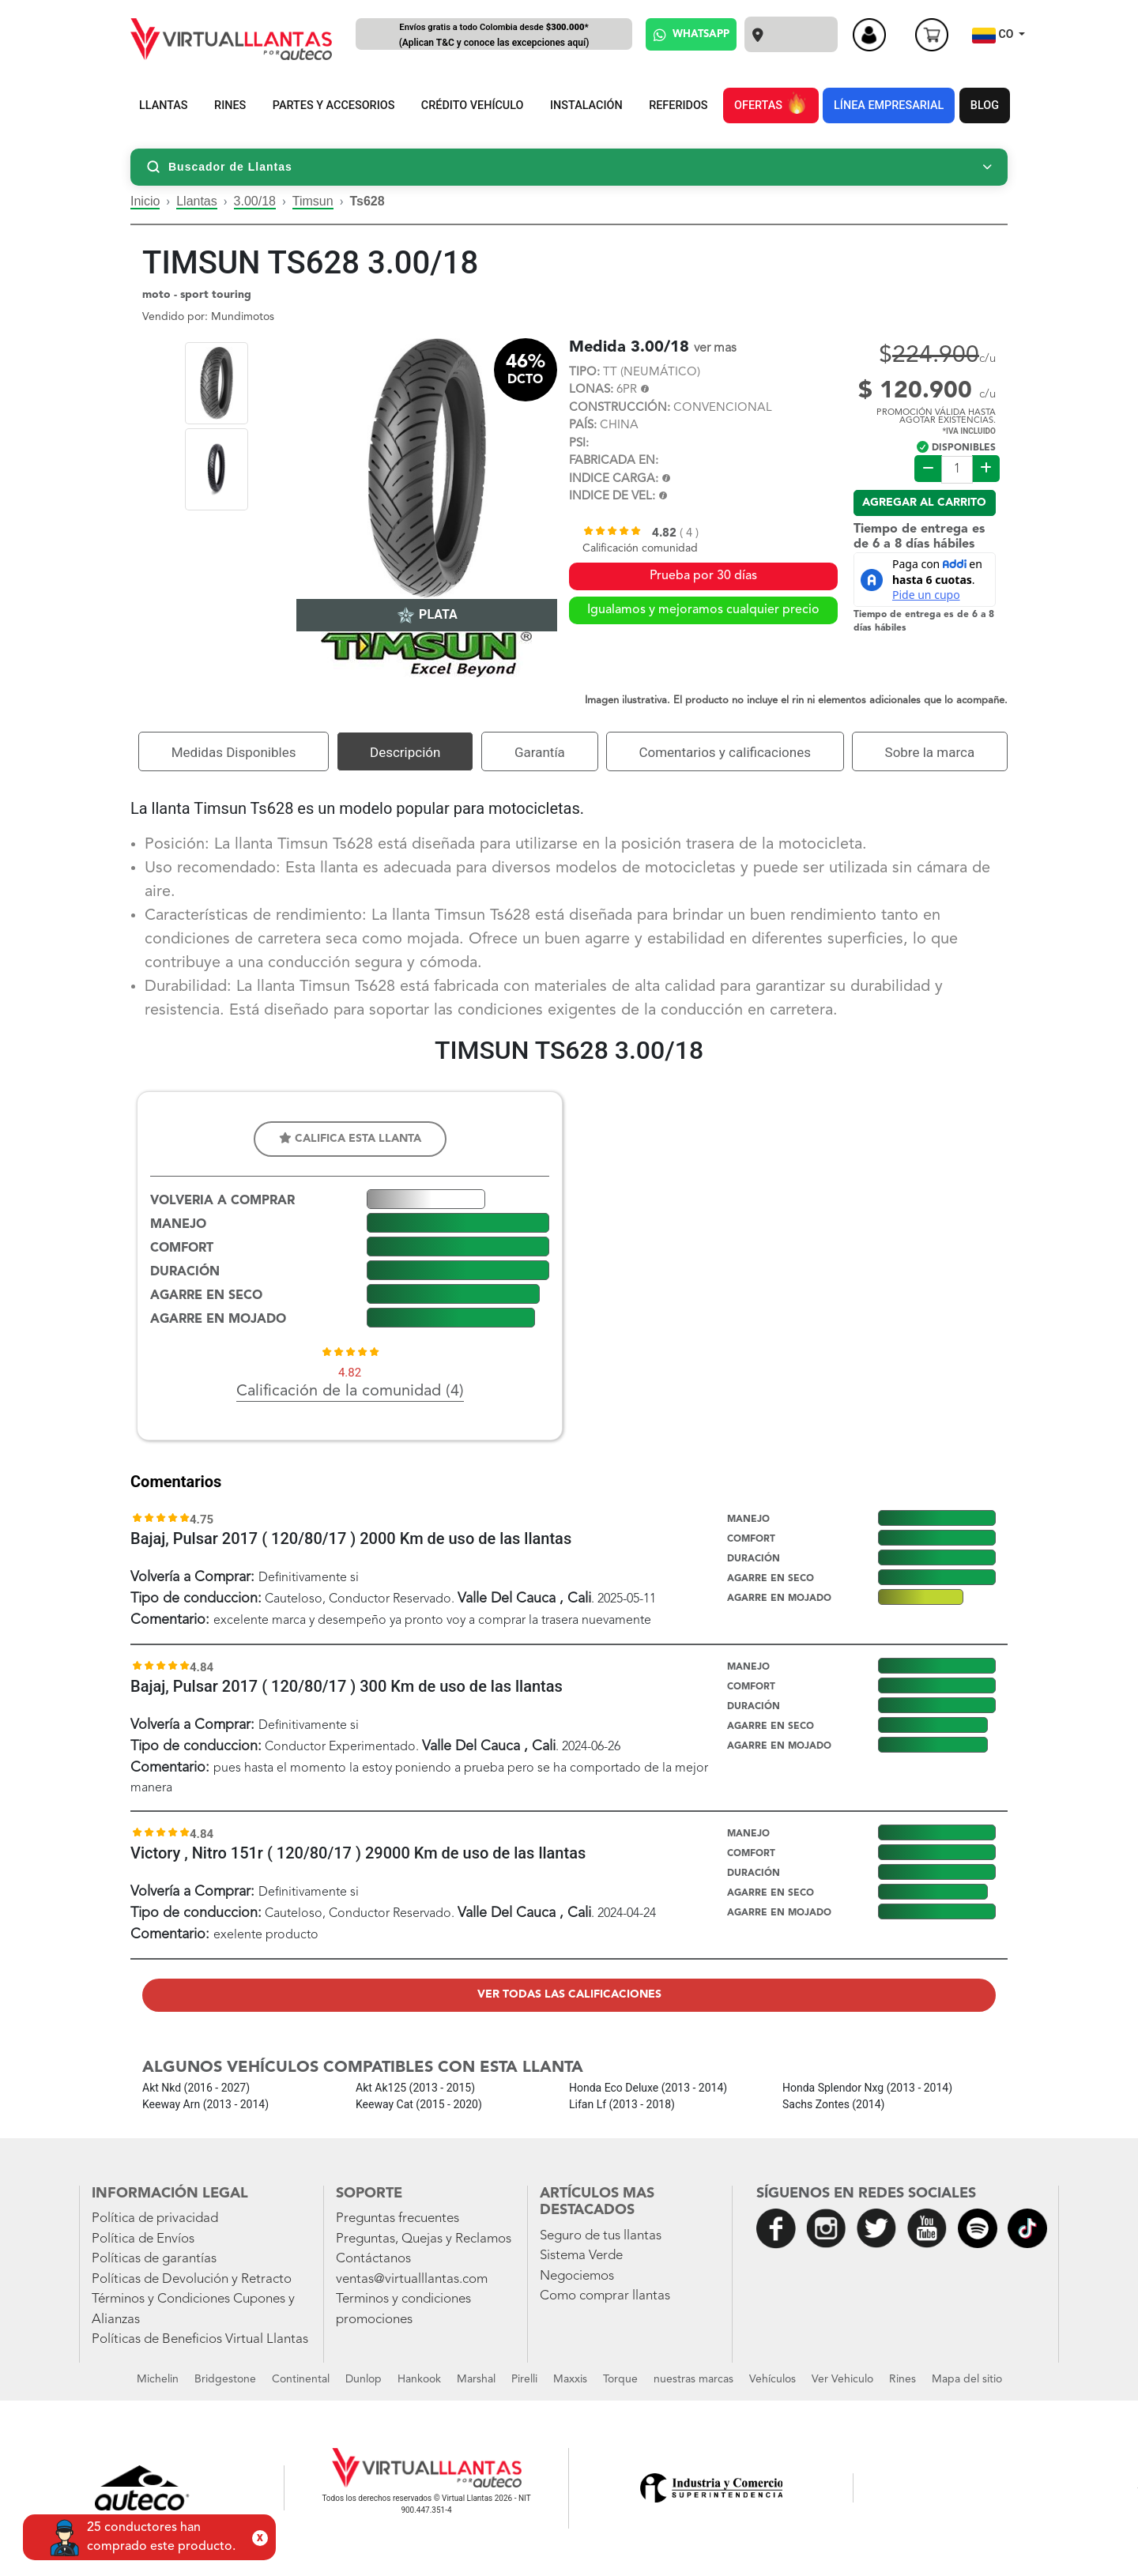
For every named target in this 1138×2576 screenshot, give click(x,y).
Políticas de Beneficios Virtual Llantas (200, 2339)
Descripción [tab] (405, 752)
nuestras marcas (693, 2379)
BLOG (984, 105)
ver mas (715, 348)
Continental (301, 2379)
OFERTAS (770, 103)
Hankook (419, 2379)
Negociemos (577, 2276)
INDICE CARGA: (613, 479)
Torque (620, 2379)
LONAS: (591, 390)
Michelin (158, 2379)
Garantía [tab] (539, 752)
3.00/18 (255, 201)
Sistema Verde (581, 2255)
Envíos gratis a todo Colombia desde (493, 36)
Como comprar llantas (605, 2296)
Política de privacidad (155, 2218)
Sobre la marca (930, 752)
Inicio (145, 201)
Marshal (476, 2379)
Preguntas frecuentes (397, 2218)
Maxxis (570, 2379)
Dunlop (363, 2379)
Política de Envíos (143, 2239)
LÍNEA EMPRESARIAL (889, 105)
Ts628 (366, 201)
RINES (230, 105)
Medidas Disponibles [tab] (233, 752)
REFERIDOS (678, 105)
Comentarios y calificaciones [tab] (725, 752)
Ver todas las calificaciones (569, 1994)
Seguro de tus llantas (600, 2236)
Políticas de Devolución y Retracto (192, 2279)
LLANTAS (163, 105)
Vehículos (772, 2379)
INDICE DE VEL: (612, 497)
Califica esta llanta (350, 1138)
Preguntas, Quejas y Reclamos (423, 2239)
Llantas (196, 201)
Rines (902, 2379)
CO (994, 35)
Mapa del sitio (967, 2379)
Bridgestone (225, 2379)
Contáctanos (373, 2258)
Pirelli (524, 2379)
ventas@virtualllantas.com (412, 2279)
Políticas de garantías (154, 2258)
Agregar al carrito (924, 502)
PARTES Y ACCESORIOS (334, 105)
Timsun (312, 201)
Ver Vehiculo (842, 2379)
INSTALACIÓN (586, 105)
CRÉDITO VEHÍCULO (472, 105)
